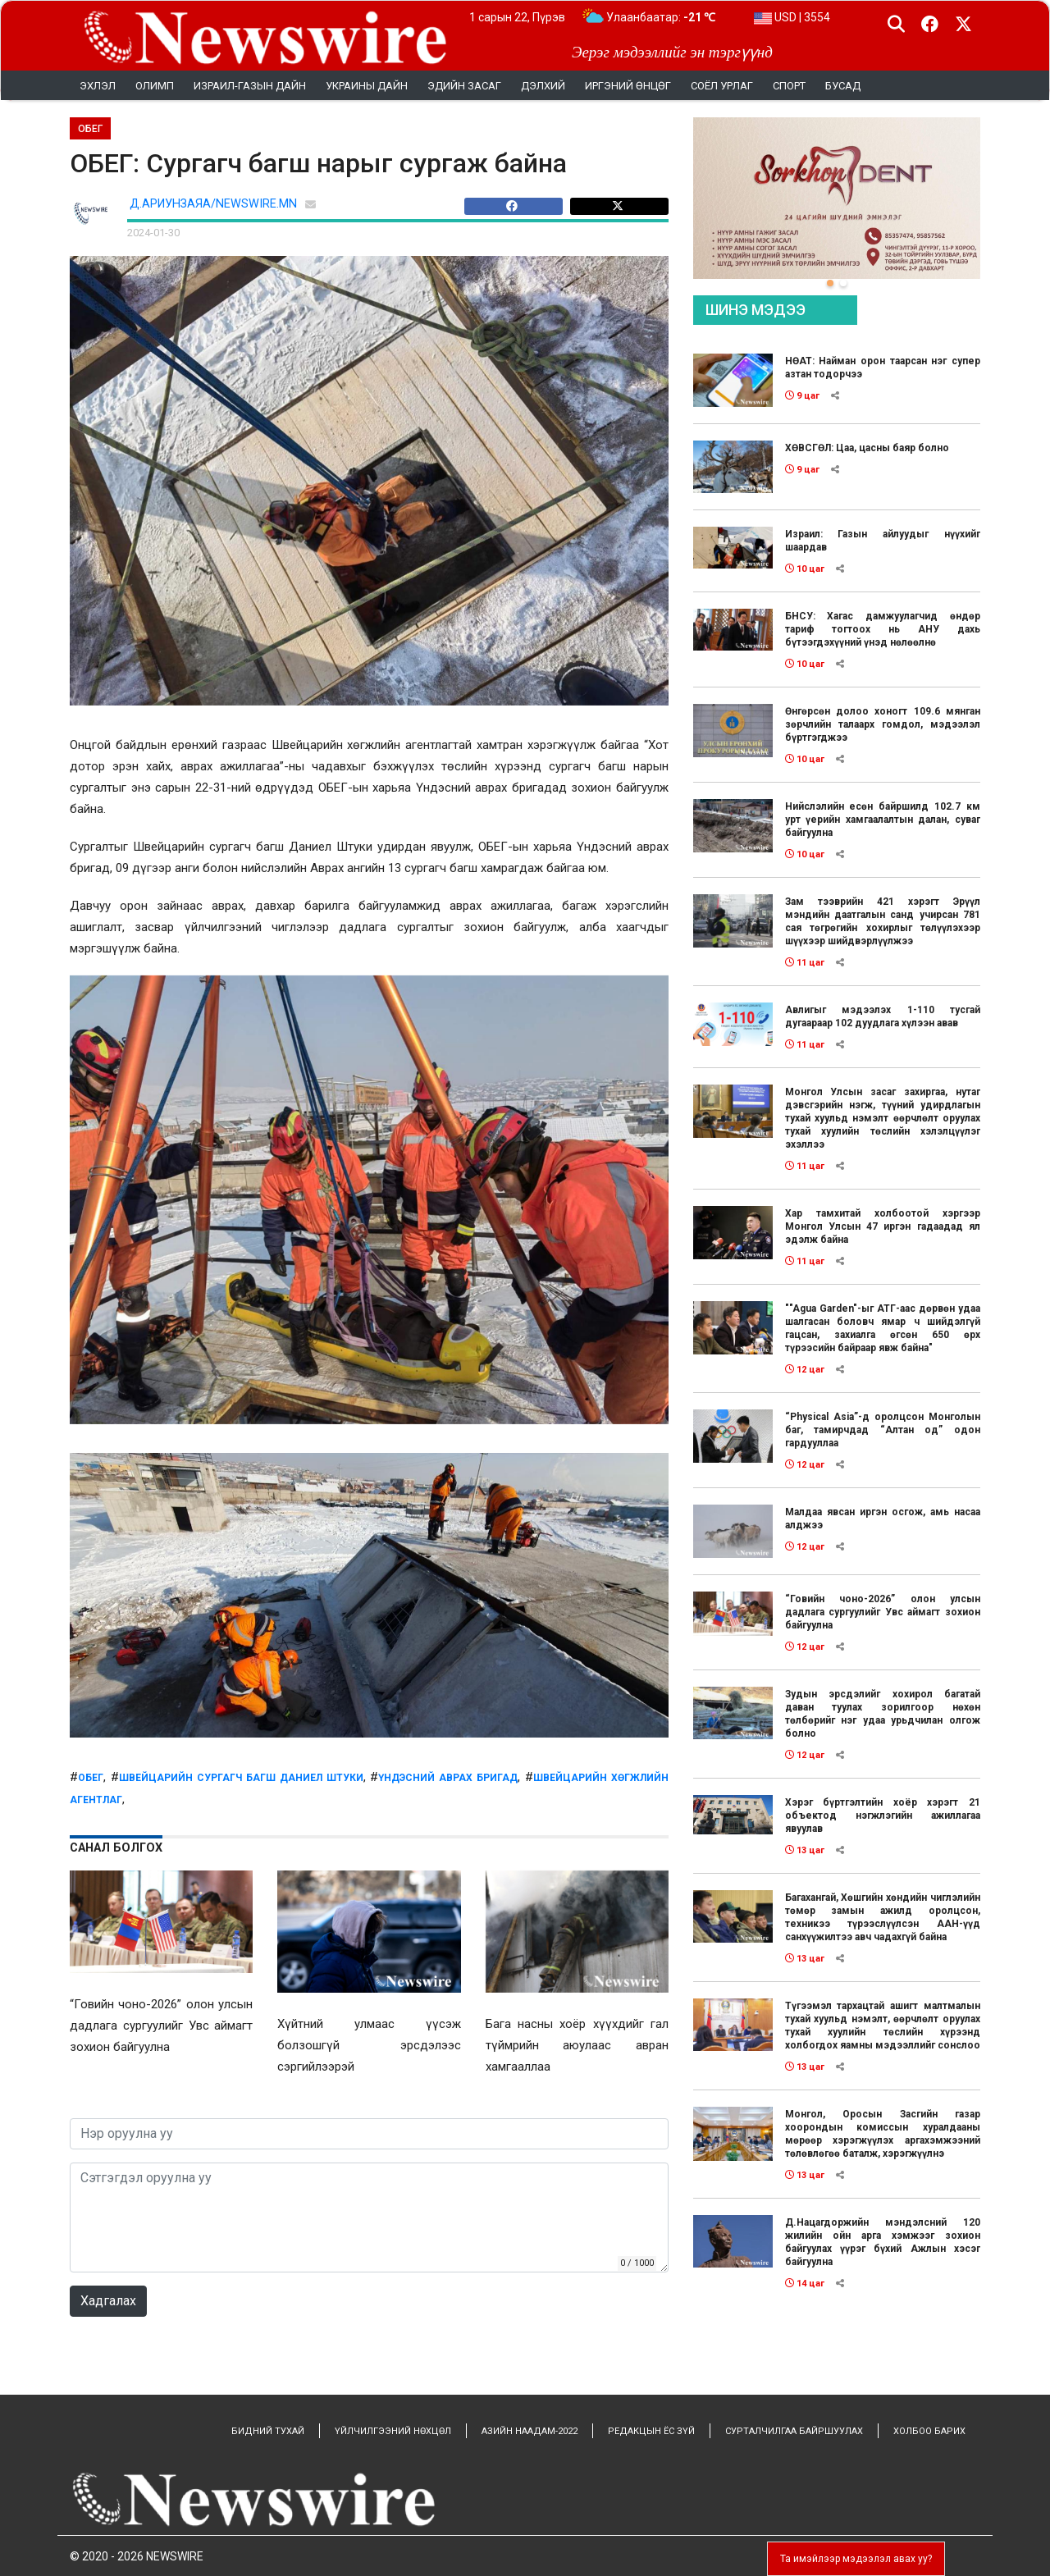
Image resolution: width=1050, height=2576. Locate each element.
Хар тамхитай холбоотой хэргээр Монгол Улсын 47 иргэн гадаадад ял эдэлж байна (882, 1226)
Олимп (154, 86)
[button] (830, 283)
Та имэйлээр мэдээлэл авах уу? (856, 2559)
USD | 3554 (792, 17)
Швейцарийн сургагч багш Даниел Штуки (241, 1778)
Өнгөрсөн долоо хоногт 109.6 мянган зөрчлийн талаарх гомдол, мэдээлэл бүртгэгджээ (882, 724)
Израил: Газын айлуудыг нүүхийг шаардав (882, 540)
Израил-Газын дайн (250, 86)
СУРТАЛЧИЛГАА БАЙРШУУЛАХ (794, 2431)
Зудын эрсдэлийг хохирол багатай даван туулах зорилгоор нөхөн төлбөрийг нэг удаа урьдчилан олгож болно (882, 1713)
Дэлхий (543, 86)
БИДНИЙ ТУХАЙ (267, 2431)
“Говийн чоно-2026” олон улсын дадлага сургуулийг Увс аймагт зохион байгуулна (882, 1612)
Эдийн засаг (464, 86)
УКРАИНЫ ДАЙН (367, 86)
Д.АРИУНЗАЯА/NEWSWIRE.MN (213, 204)
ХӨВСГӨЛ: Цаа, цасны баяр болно (867, 448)
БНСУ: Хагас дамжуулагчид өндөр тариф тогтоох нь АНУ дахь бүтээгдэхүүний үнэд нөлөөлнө (882, 629)
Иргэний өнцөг (628, 86)
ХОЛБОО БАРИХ (929, 2431)
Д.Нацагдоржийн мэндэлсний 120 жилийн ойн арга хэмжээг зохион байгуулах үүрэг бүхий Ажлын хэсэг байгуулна (882, 2242)
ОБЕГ (90, 129)
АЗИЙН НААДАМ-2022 (530, 2431)
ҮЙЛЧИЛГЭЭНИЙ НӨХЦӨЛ (393, 2431)
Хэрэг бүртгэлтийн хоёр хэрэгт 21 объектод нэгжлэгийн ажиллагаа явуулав (882, 1815)
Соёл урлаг (722, 86)
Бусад (843, 86)
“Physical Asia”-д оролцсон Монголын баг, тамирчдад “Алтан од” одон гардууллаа (882, 1430)
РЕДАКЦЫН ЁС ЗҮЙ (651, 2431)
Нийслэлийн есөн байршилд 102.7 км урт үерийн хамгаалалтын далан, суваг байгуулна (882, 819)
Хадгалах (108, 2301)
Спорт (789, 86)
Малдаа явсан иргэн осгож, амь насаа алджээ (882, 1518)
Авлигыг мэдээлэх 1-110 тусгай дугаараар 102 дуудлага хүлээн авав (882, 1016)
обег (90, 1778)
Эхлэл (98, 86)
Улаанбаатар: (660, 17)
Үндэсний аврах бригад (448, 1778)
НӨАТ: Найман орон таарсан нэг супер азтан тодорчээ (882, 367)
